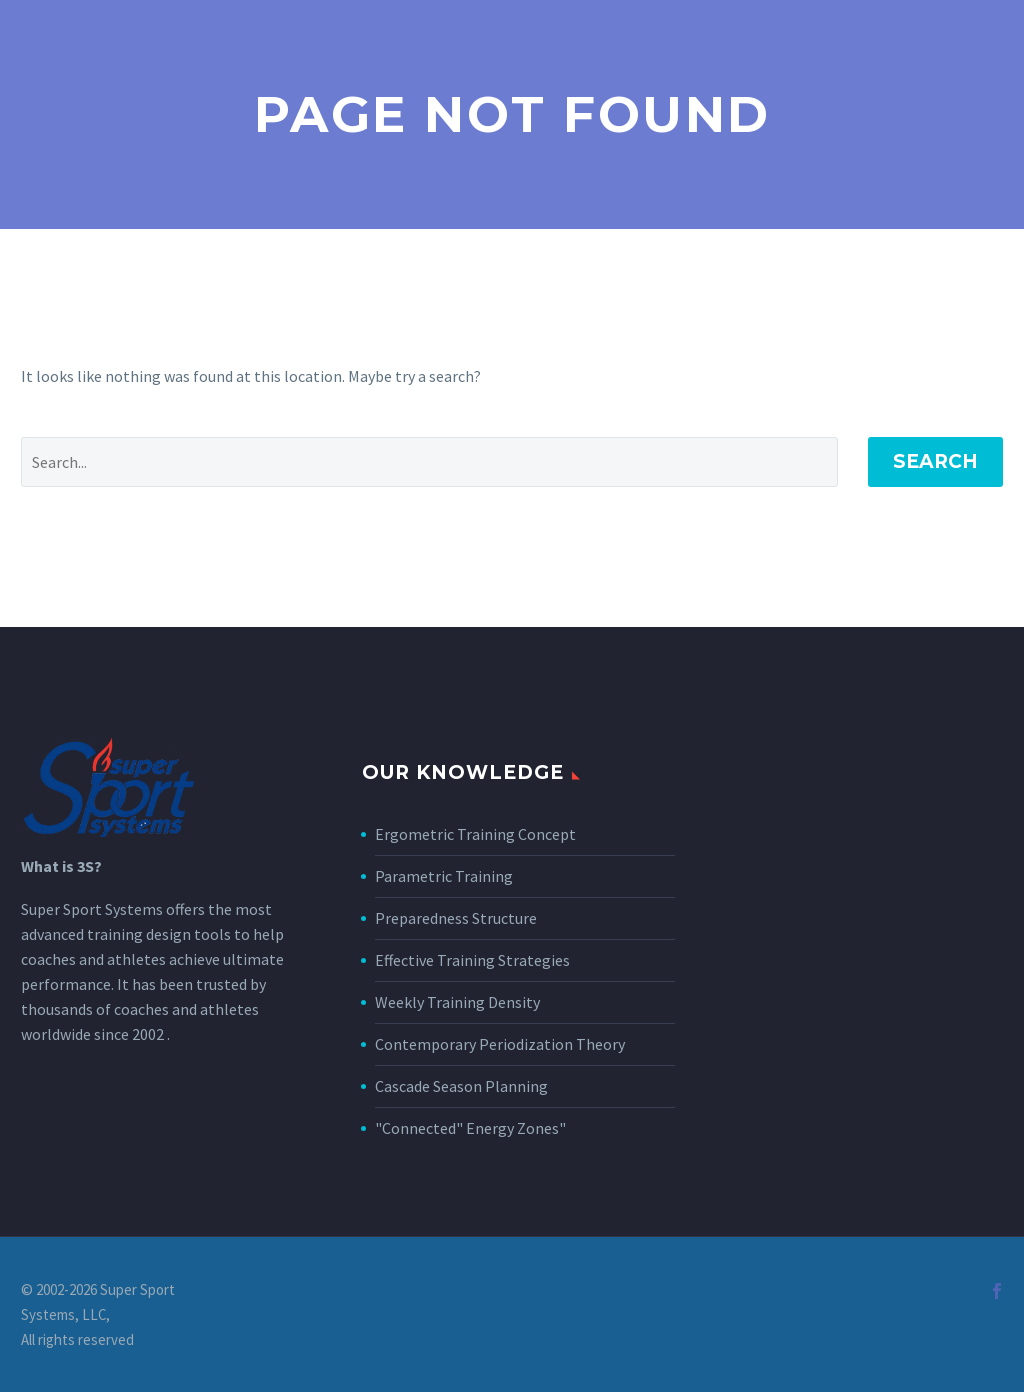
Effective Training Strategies (472, 960)
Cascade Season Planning (461, 1086)
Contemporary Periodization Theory (500, 1044)
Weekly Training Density (457, 1002)
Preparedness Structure (456, 918)
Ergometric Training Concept (475, 834)
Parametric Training (444, 876)
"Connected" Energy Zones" (470, 1128)
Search (935, 461)
